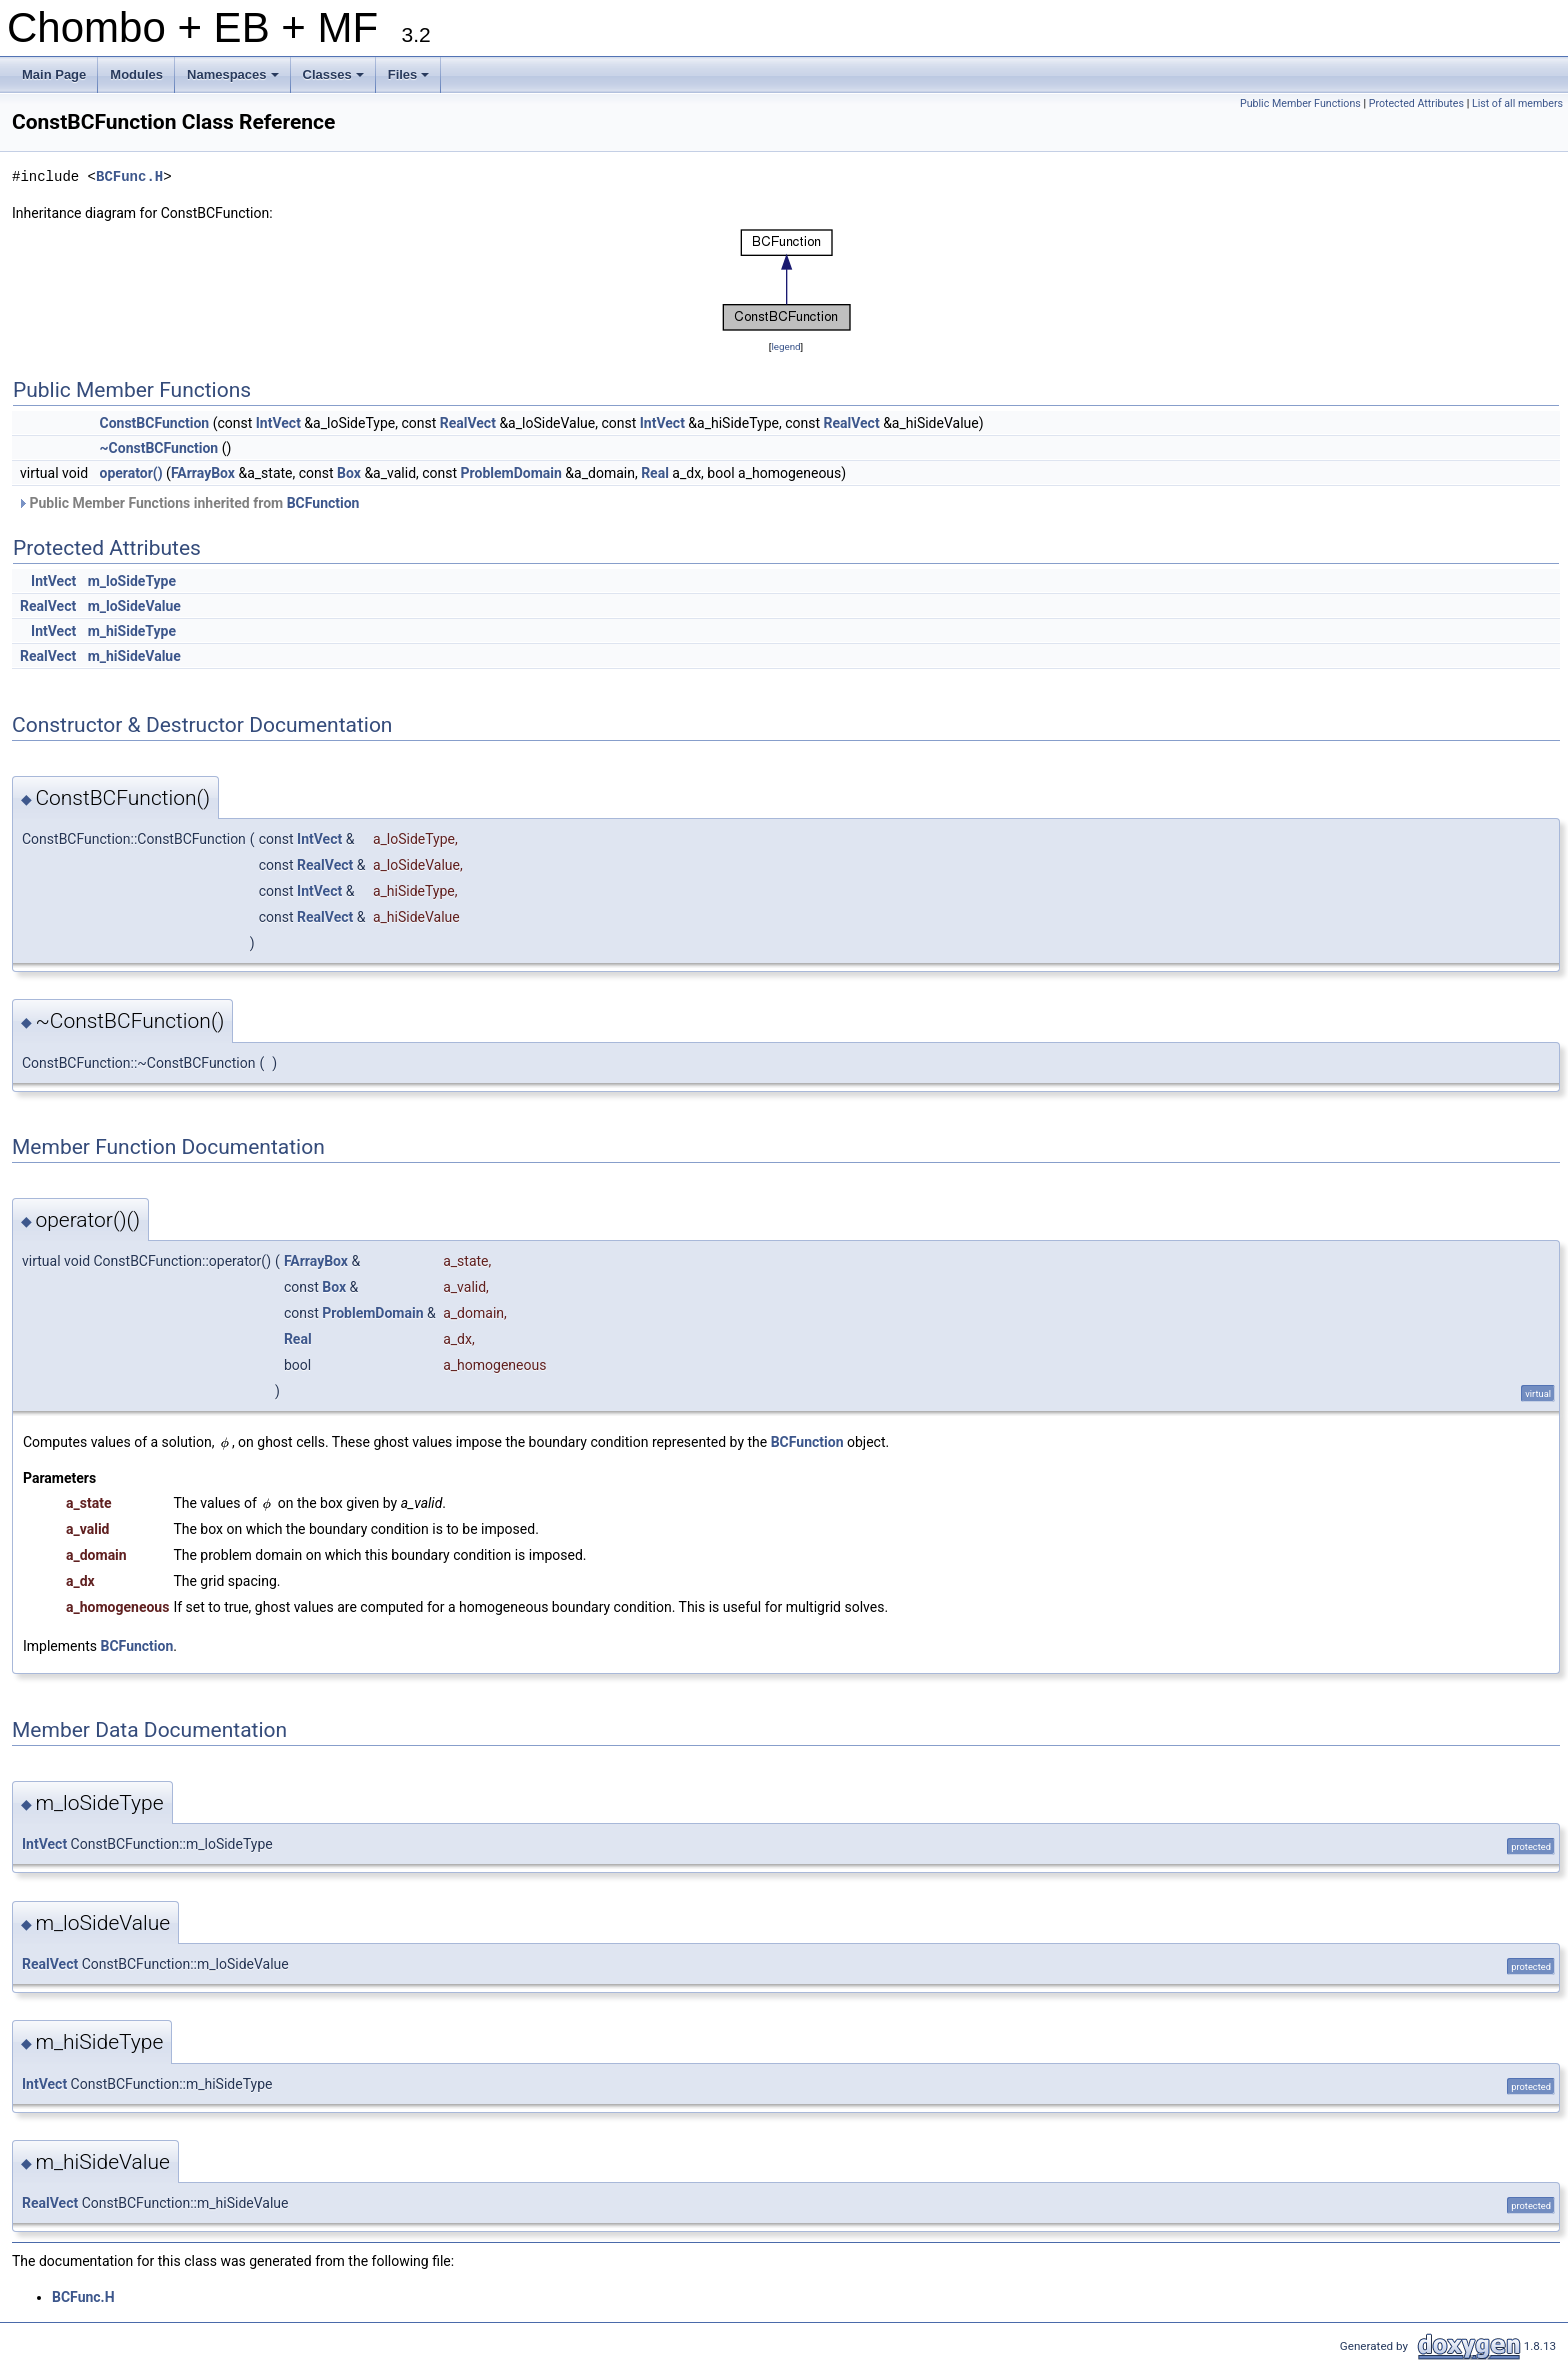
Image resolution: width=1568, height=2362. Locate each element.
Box (349, 473)
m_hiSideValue (134, 656)
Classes (335, 80)
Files (410, 80)
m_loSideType (132, 581)
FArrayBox (203, 473)
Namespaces (234, 80)
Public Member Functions (1300, 103)
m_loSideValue (134, 606)
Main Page (54, 74)
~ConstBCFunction (159, 448)
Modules (136, 74)
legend (785, 346)
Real (655, 473)
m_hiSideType (132, 631)
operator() (131, 473)
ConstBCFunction (155, 423)
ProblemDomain (511, 473)
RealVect (468, 423)
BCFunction (323, 503)
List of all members (1517, 103)
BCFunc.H (129, 176)
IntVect (278, 423)
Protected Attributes (1416, 103)
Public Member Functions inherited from (188, 503)
